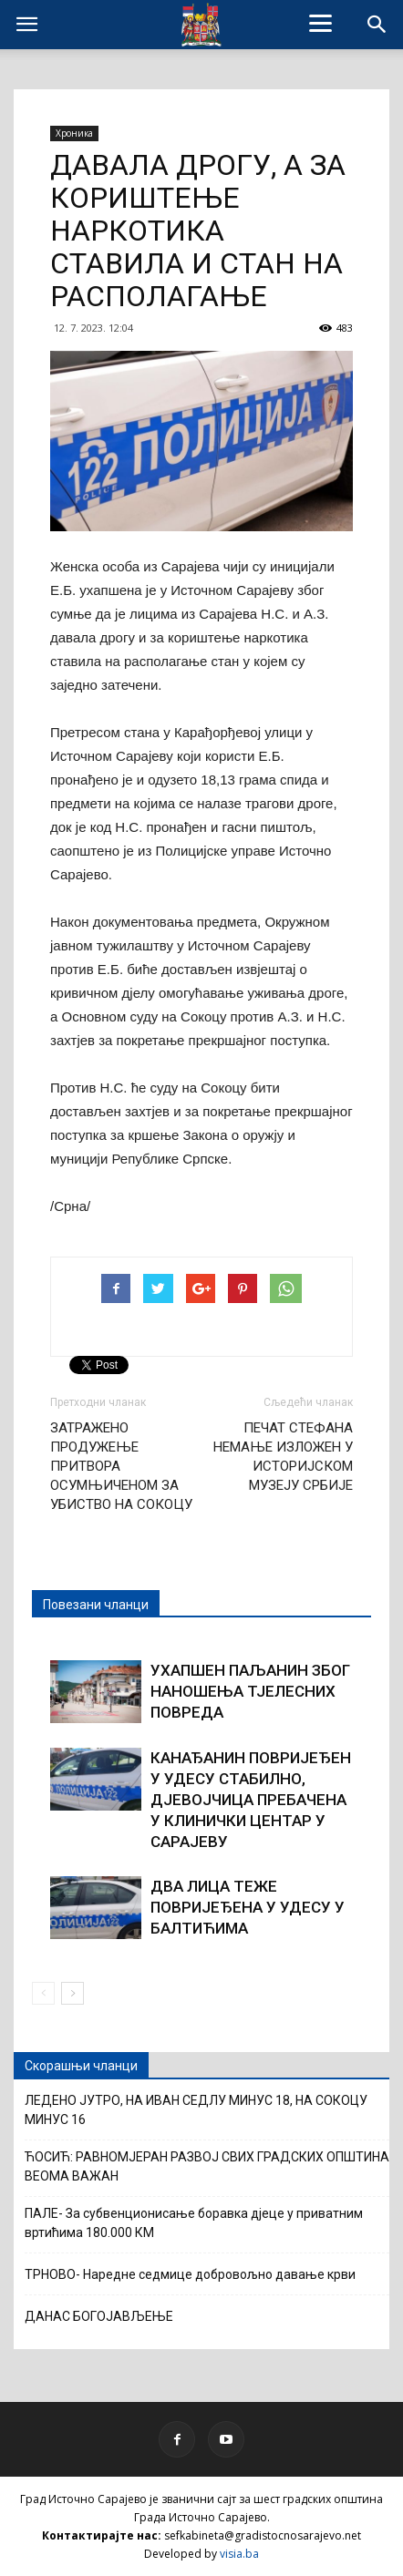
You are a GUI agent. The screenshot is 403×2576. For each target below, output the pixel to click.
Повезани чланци (96, 1604)
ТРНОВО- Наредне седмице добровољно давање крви (190, 2274)
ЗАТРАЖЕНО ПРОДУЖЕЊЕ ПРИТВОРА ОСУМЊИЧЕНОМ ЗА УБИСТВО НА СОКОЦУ (121, 1466)
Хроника (74, 133)
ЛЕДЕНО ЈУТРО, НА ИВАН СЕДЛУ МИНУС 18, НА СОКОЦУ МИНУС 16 (196, 2110)
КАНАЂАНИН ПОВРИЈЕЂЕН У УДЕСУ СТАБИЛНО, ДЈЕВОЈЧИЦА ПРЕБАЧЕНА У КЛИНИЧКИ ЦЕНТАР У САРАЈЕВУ (250, 1800)
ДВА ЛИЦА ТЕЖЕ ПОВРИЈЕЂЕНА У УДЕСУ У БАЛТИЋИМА (247, 1907)
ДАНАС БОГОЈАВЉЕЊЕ (99, 2316)
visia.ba (239, 2553)
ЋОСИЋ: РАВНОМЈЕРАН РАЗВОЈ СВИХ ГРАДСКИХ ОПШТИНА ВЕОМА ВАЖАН (207, 2166)
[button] (377, 24)
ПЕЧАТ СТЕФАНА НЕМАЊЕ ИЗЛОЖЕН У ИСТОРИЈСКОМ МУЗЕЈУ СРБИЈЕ (283, 1456)
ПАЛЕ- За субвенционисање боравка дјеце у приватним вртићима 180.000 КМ (194, 2223)
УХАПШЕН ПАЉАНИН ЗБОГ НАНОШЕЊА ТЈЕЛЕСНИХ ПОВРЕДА (250, 1691)
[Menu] (321, 22)
